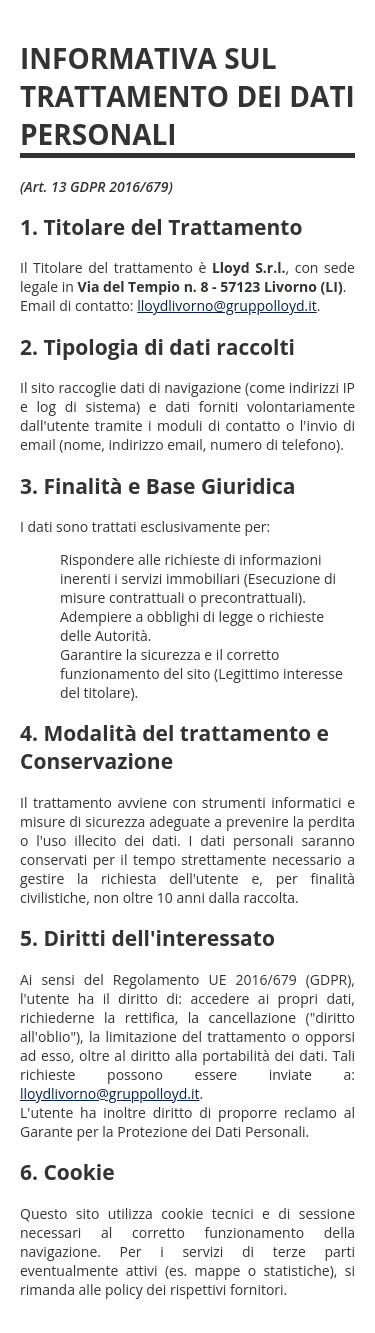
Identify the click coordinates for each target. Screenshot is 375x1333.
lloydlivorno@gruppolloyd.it (227, 305)
